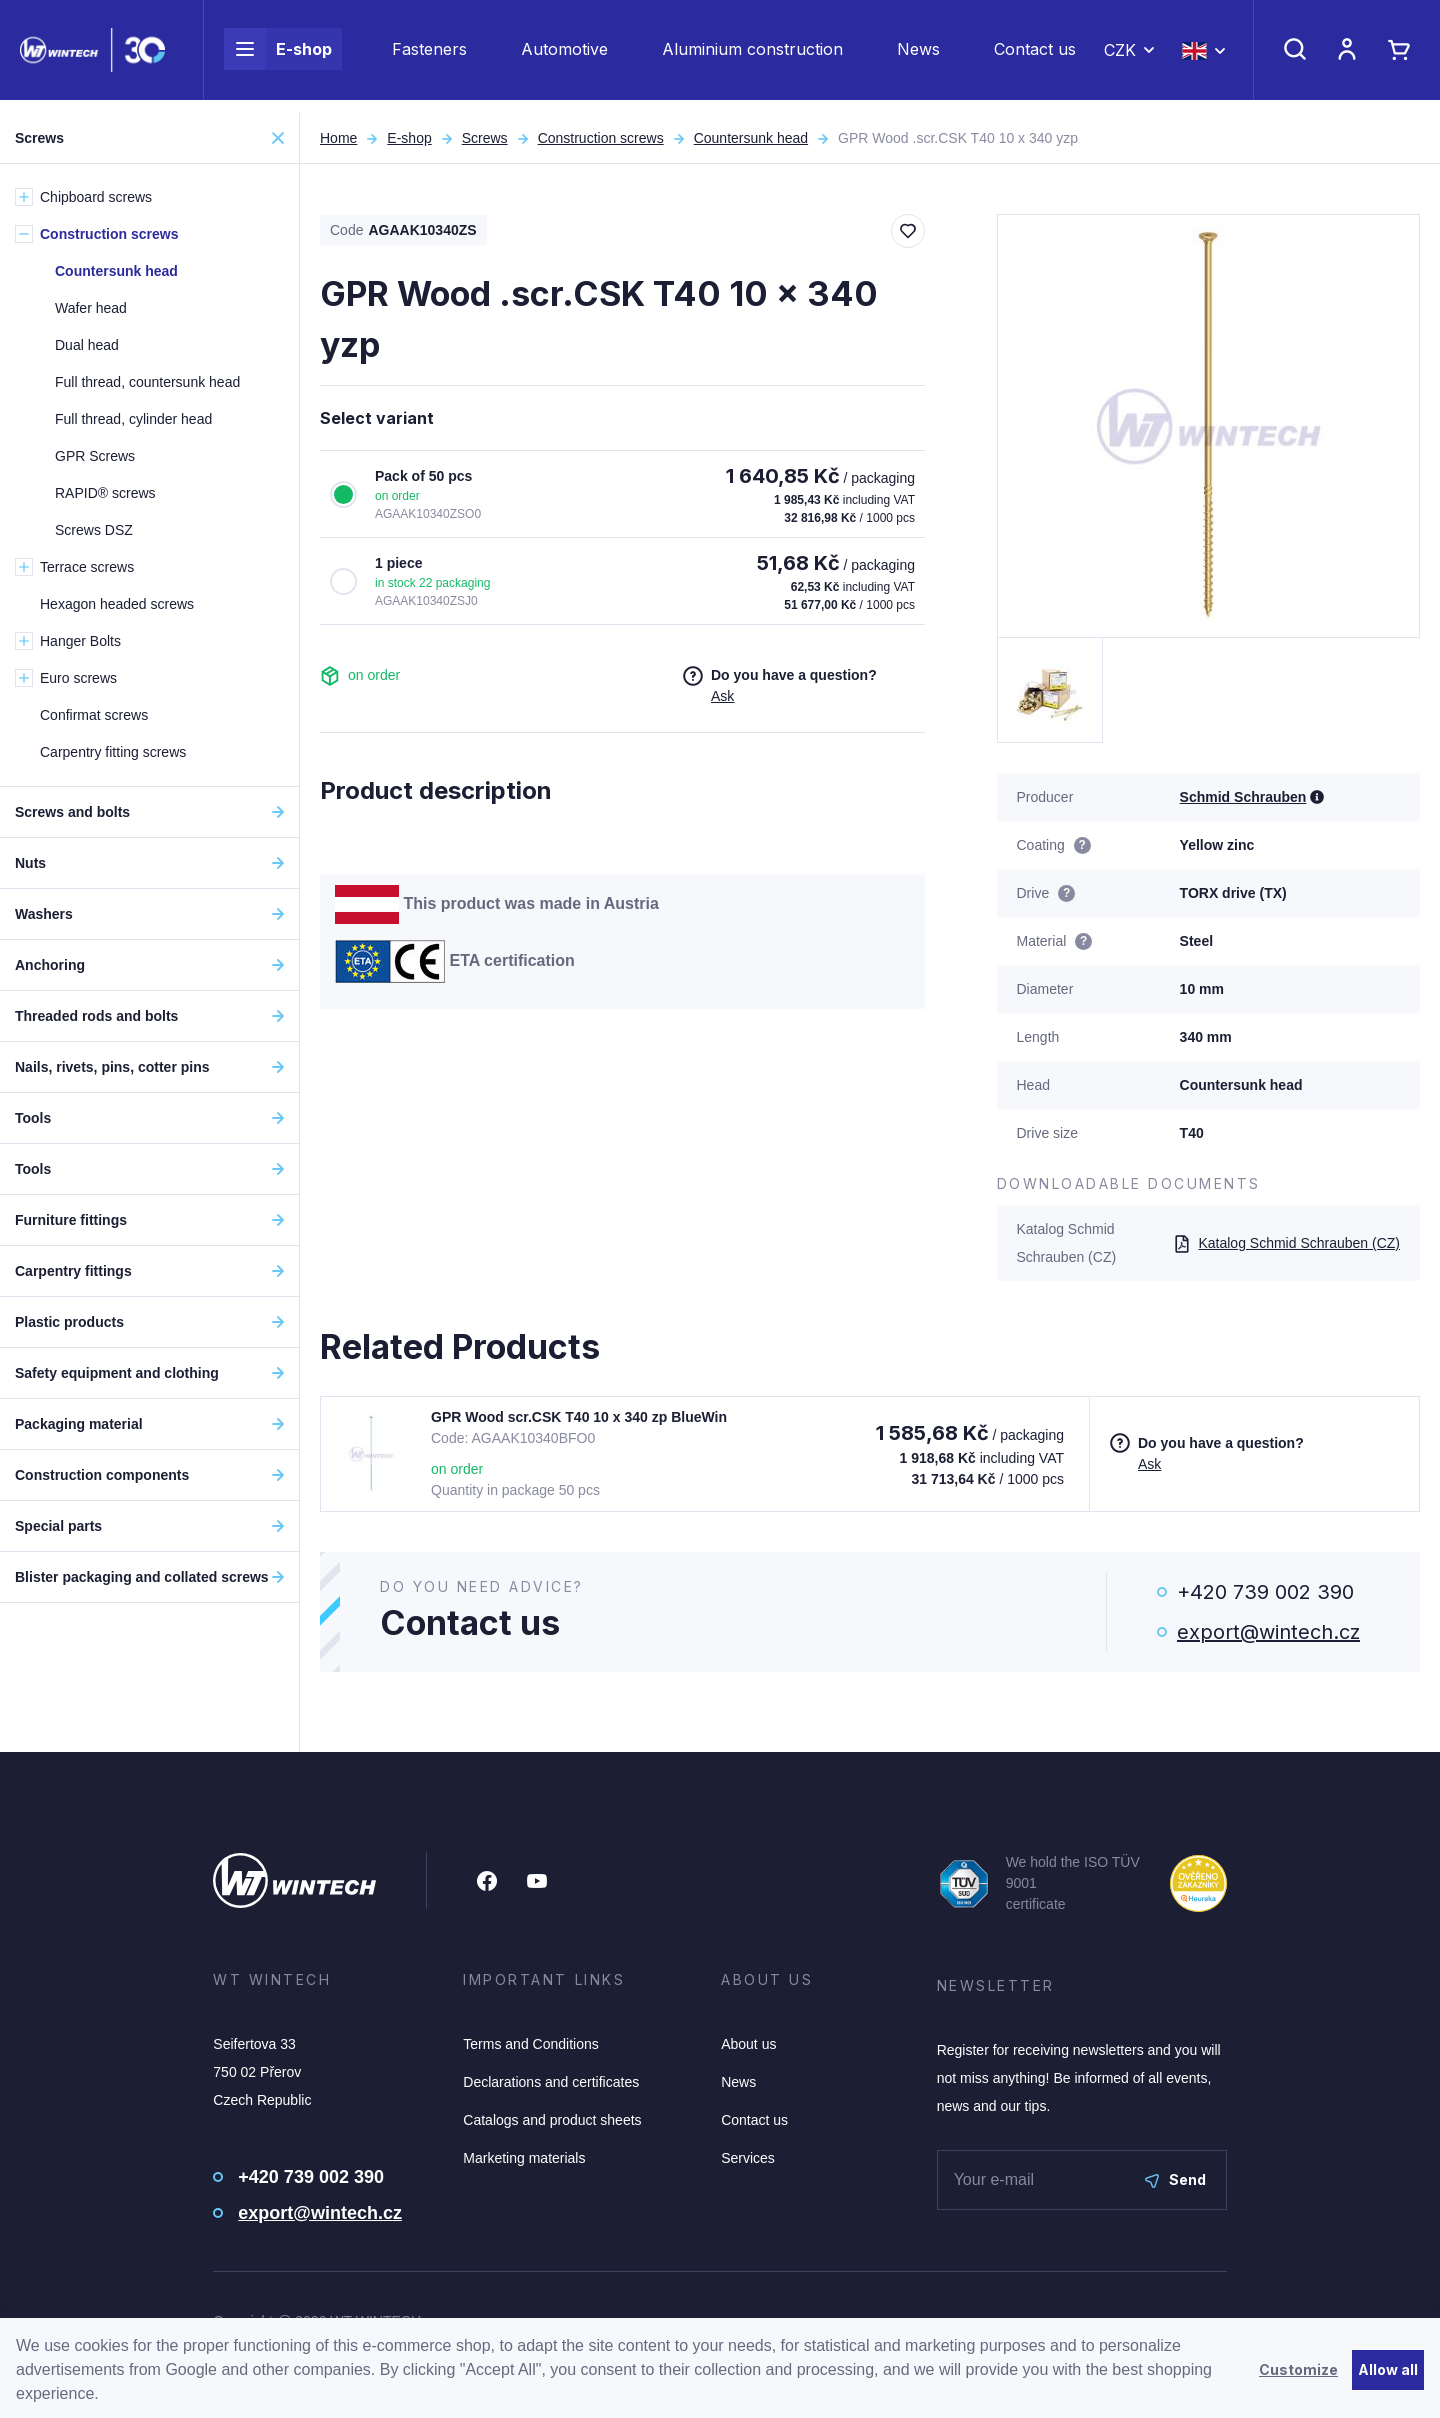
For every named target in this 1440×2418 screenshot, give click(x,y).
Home (338, 138)
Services (748, 2158)
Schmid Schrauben (1243, 797)
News (918, 56)
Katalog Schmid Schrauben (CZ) (1286, 1243)
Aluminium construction (752, 56)
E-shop (278, 56)
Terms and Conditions (530, 2044)
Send (1175, 2179)
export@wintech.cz (1268, 1632)
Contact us (1035, 56)
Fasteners (429, 56)
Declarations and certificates (551, 2082)
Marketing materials (524, 2158)
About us (748, 2044)
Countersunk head (751, 138)
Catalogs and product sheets (552, 2120)
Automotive (564, 56)
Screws (485, 138)
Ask (722, 696)
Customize (1298, 2369)
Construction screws (601, 138)
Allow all (1388, 2369)
